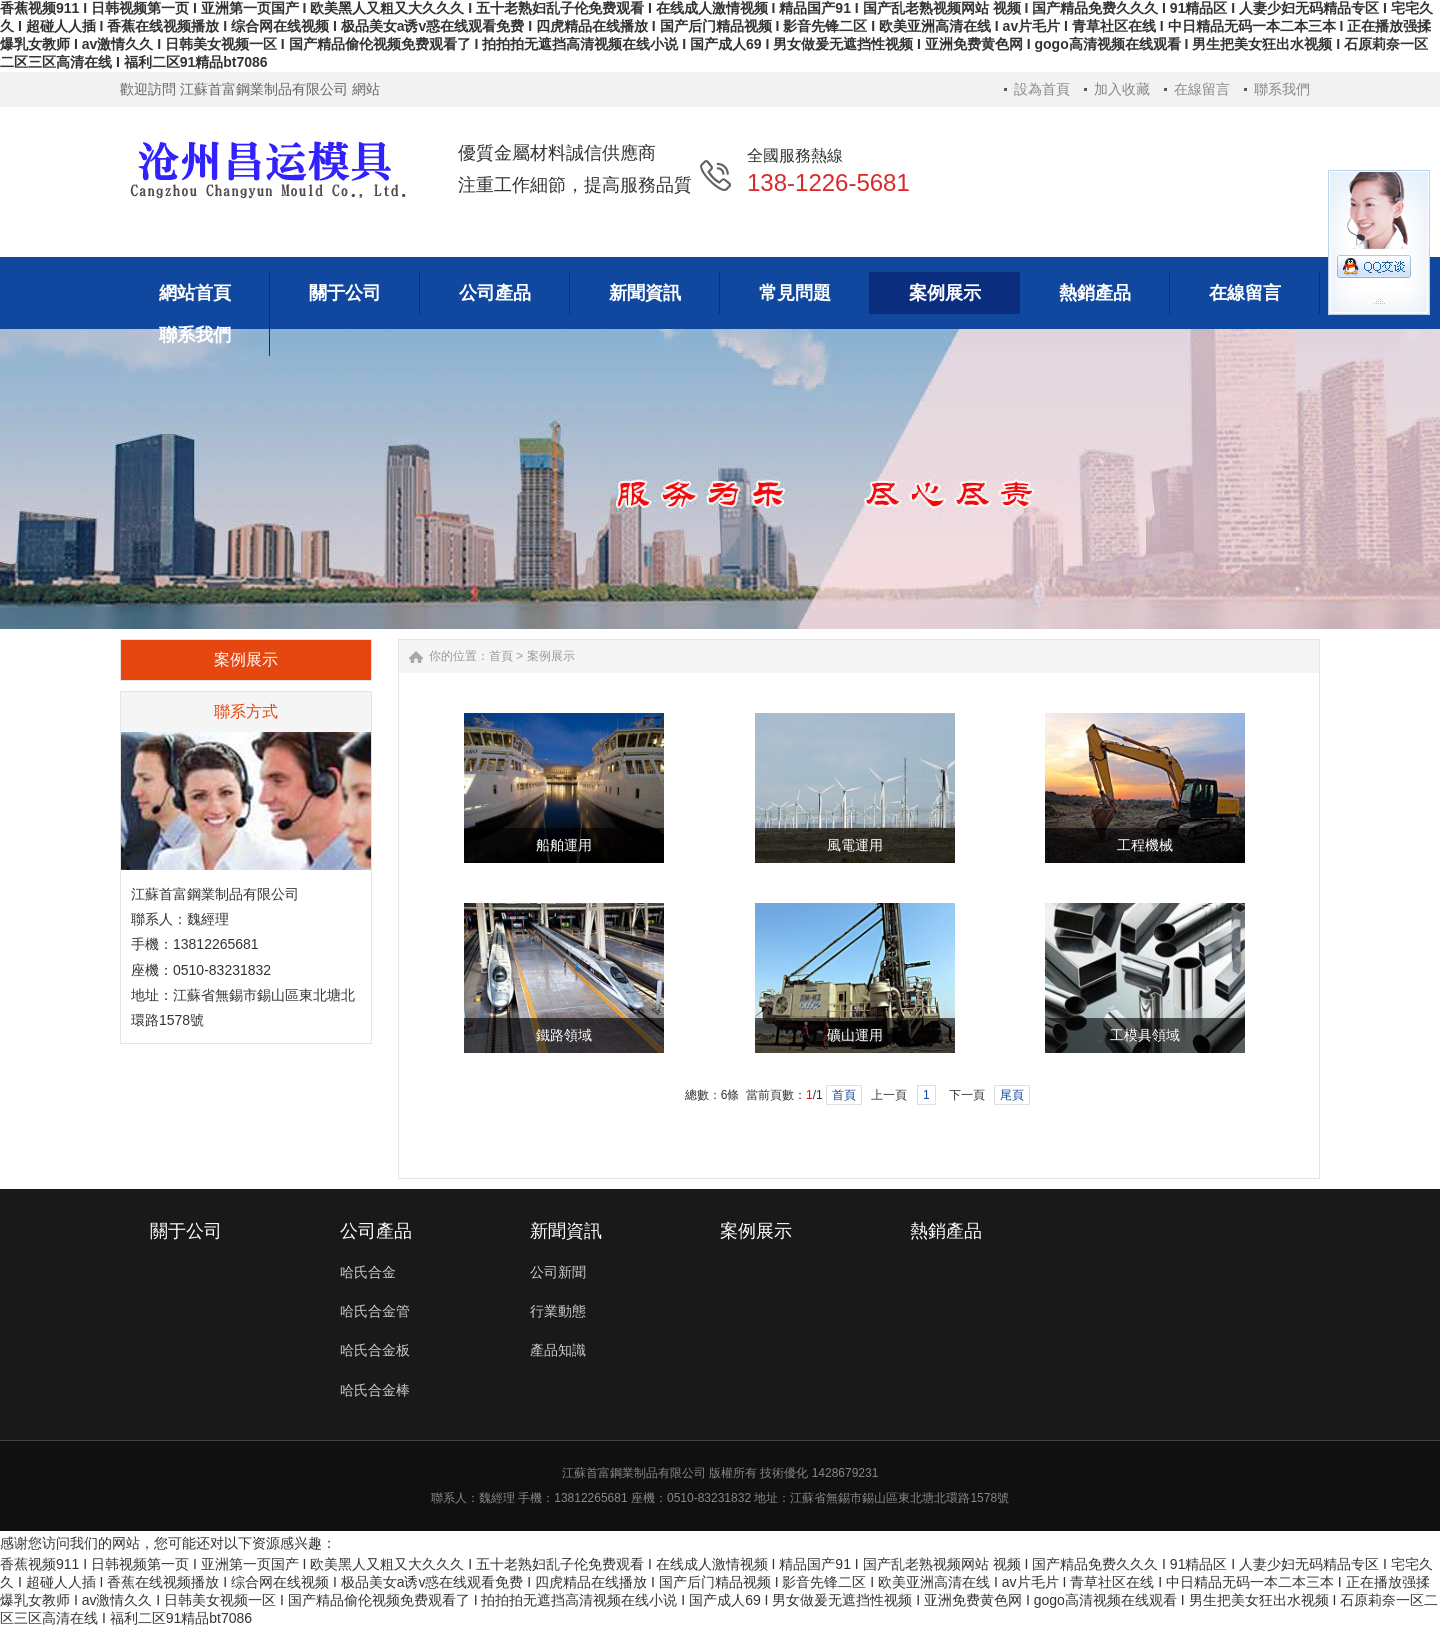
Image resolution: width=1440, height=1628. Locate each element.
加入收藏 (1122, 89)
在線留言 (1202, 89)
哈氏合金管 (375, 1311)
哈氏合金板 (375, 1350)
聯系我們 (1282, 89)
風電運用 (855, 845)
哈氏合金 (368, 1272)
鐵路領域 (564, 1035)
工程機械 (1145, 845)
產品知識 (558, 1350)
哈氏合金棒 (375, 1390)
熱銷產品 (946, 1231)
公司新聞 (558, 1272)
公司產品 (376, 1231)
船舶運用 (564, 845)
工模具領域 (1145, 1035)
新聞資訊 (566, 1231)
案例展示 (551, 656)
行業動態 (558, 1311)
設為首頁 (1042, 89)
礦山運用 (855, 1035)
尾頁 (1012, 1095)
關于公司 (186, 1231)
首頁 (501, 656)
